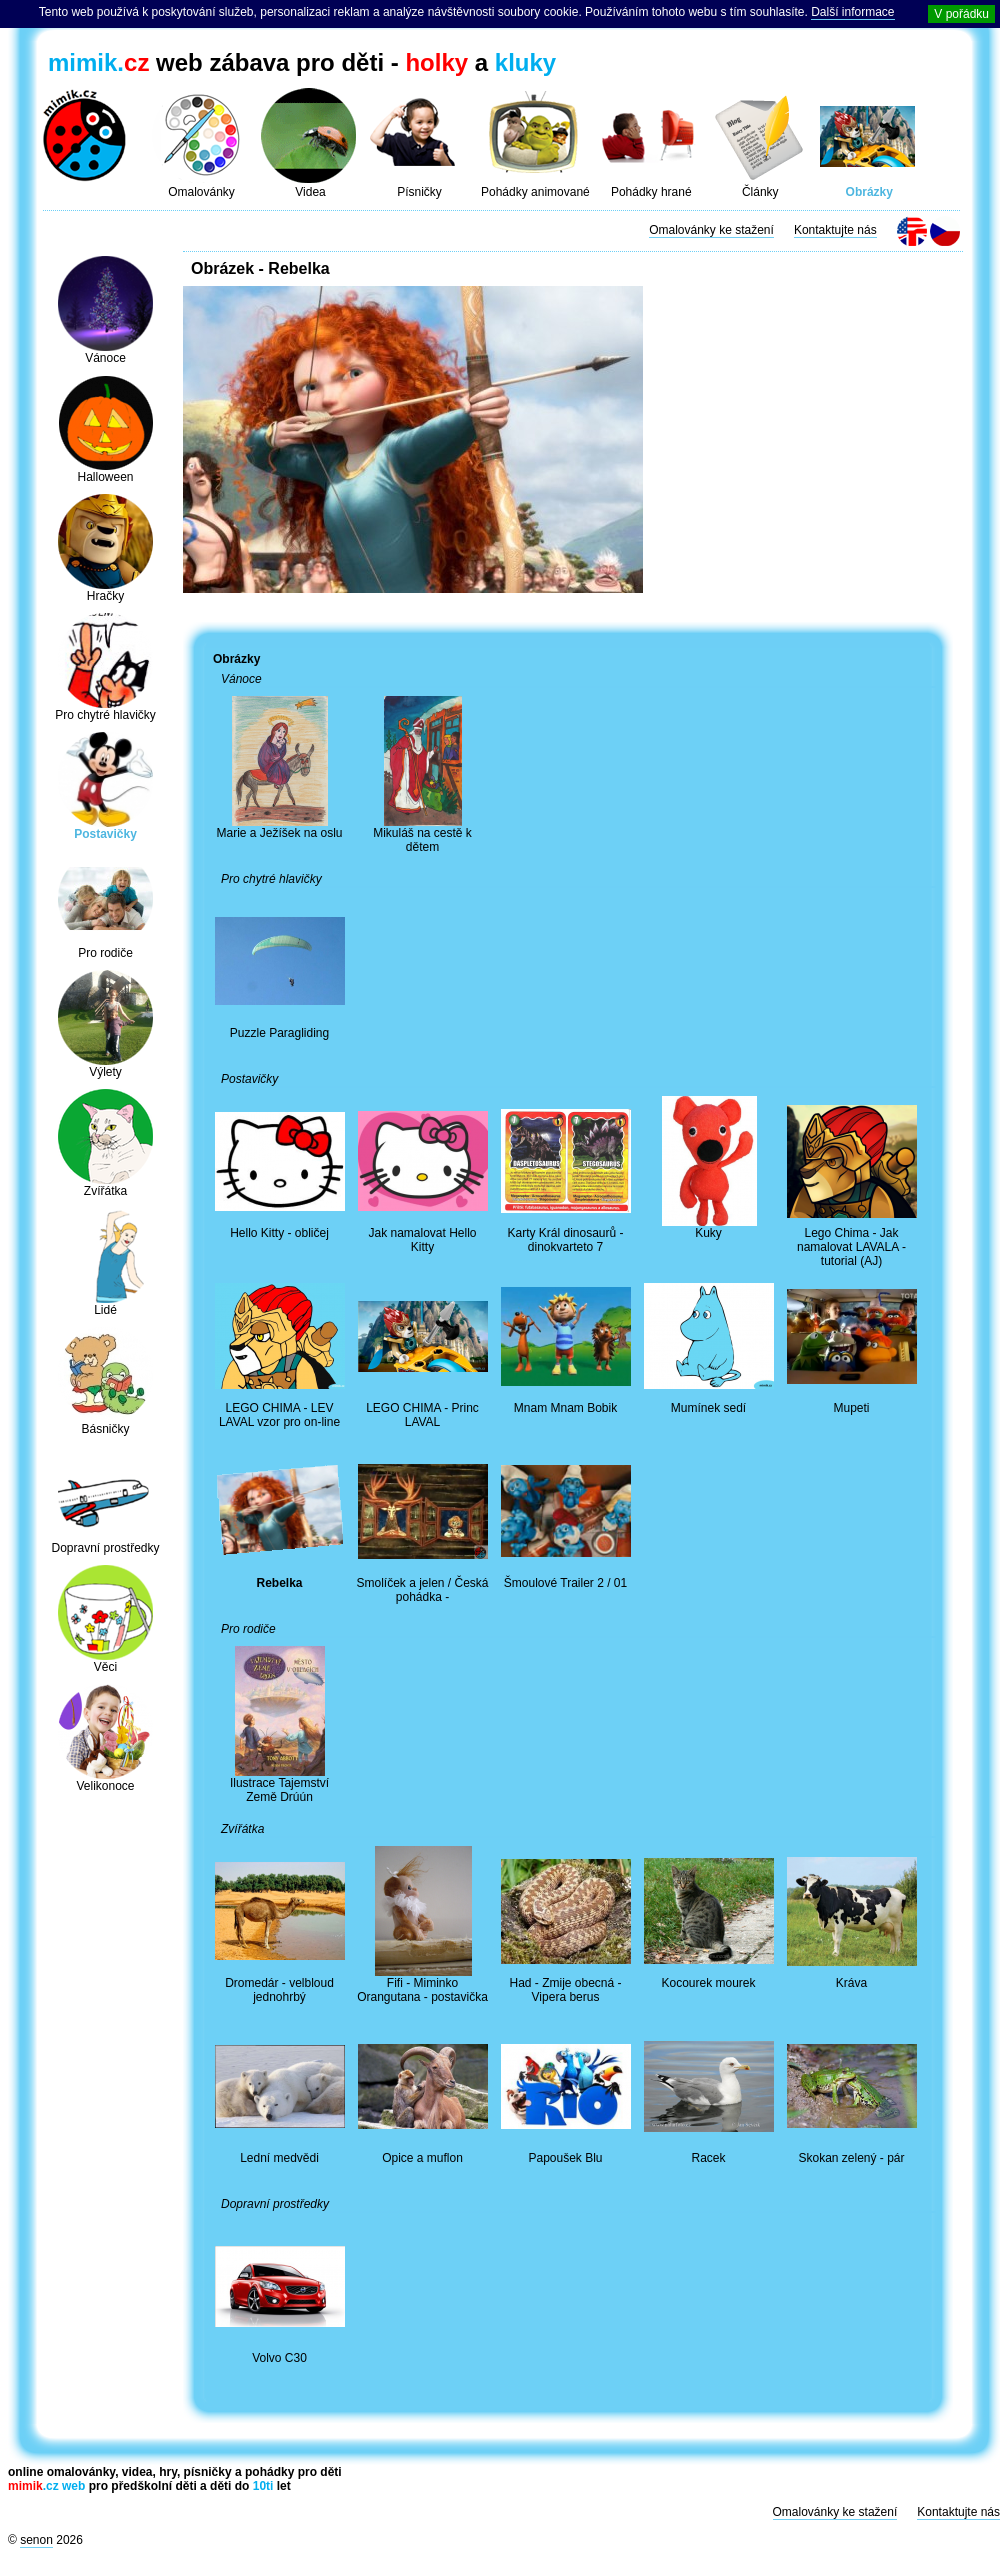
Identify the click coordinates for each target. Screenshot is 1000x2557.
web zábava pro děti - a (302, 62)
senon (36, 2540)
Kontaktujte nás (835, 230)
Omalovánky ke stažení (711, 230)
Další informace (852, 12)
